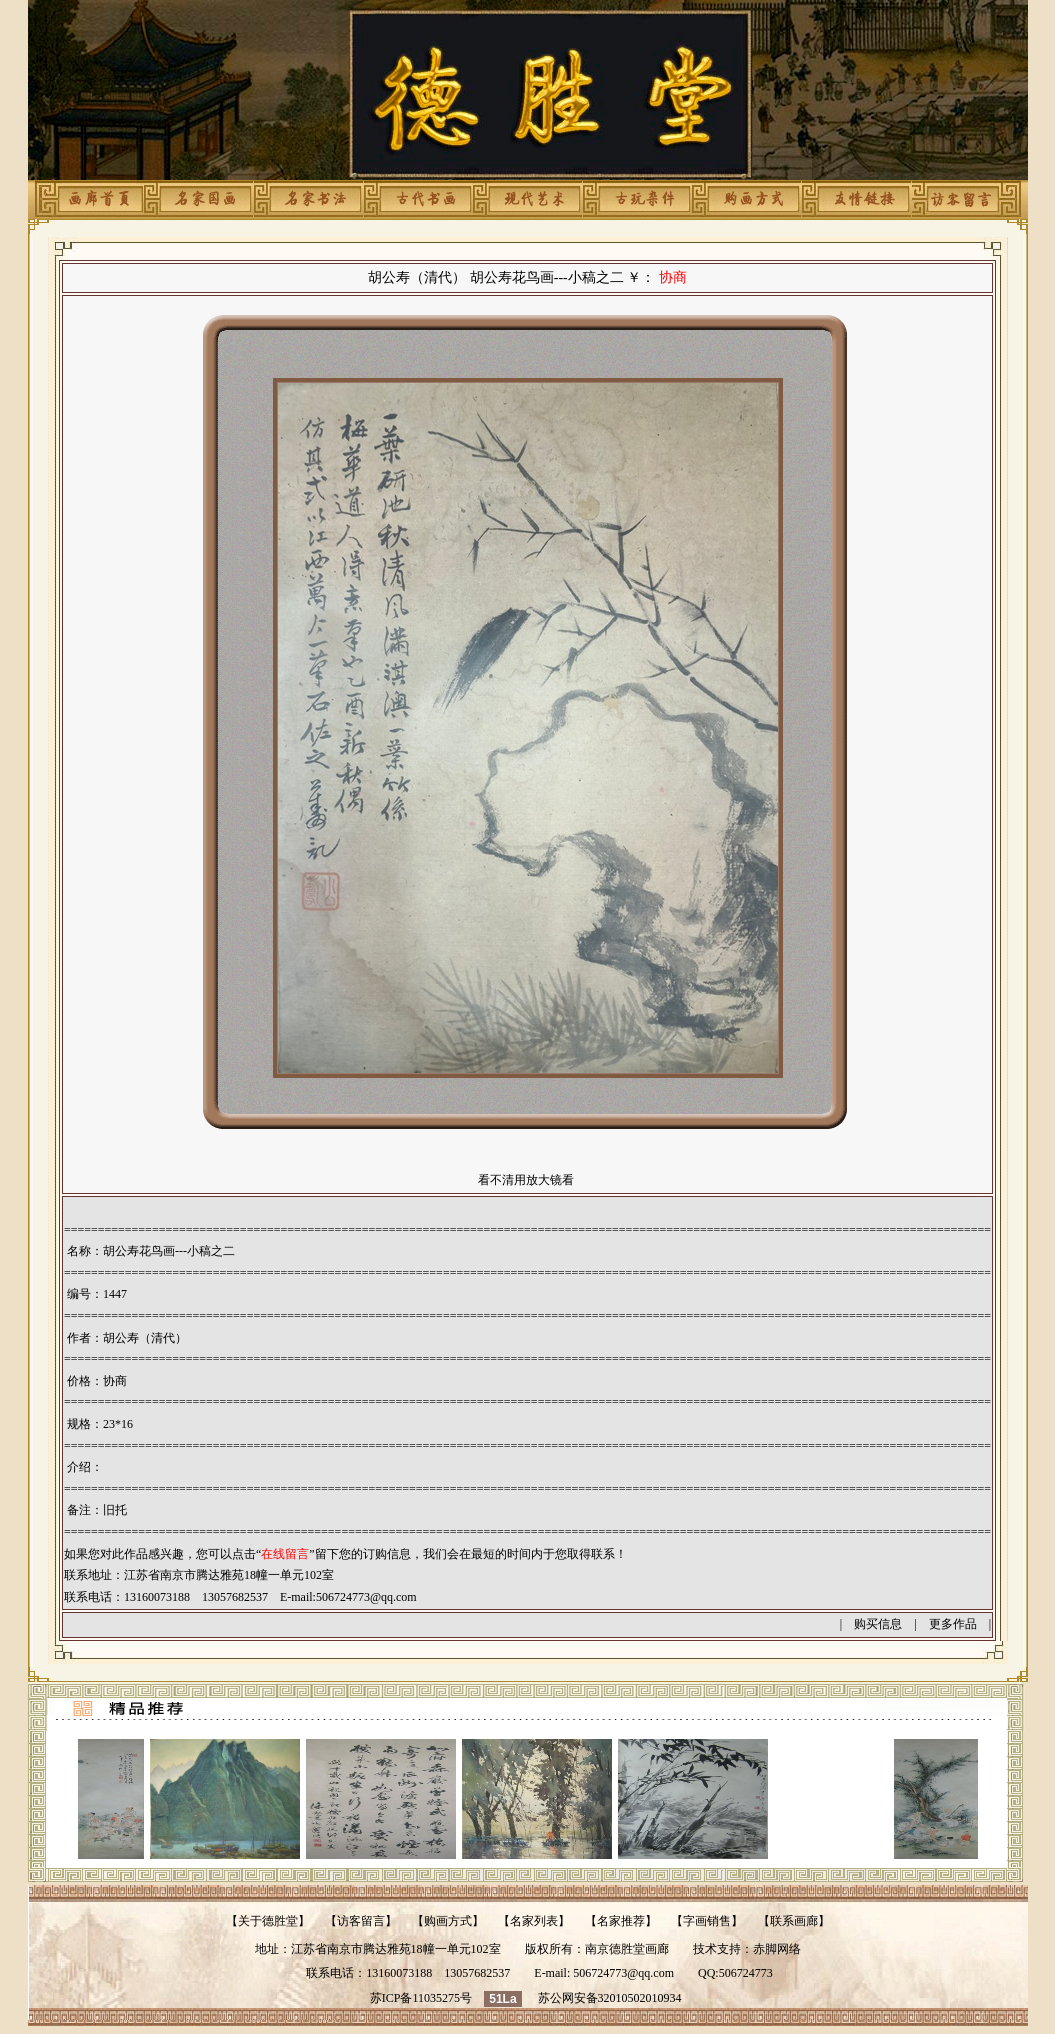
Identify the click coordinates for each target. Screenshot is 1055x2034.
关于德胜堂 (268, 1921)
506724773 (746, 1973)
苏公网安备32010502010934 (610, 1998)
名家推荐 (621, 1921)
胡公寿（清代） (145, 1338)
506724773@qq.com (366, 1597)
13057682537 (477, 1973)
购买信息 (878, 1624)
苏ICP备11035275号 (421, 1998)
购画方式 (448, 1921)
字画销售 (707, 1921)
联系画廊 (794, 1921)
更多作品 (953, 1624)
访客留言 (361, 1921)
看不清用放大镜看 (526, 1180)
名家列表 (534, 1921)
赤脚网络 (777, 1949)
